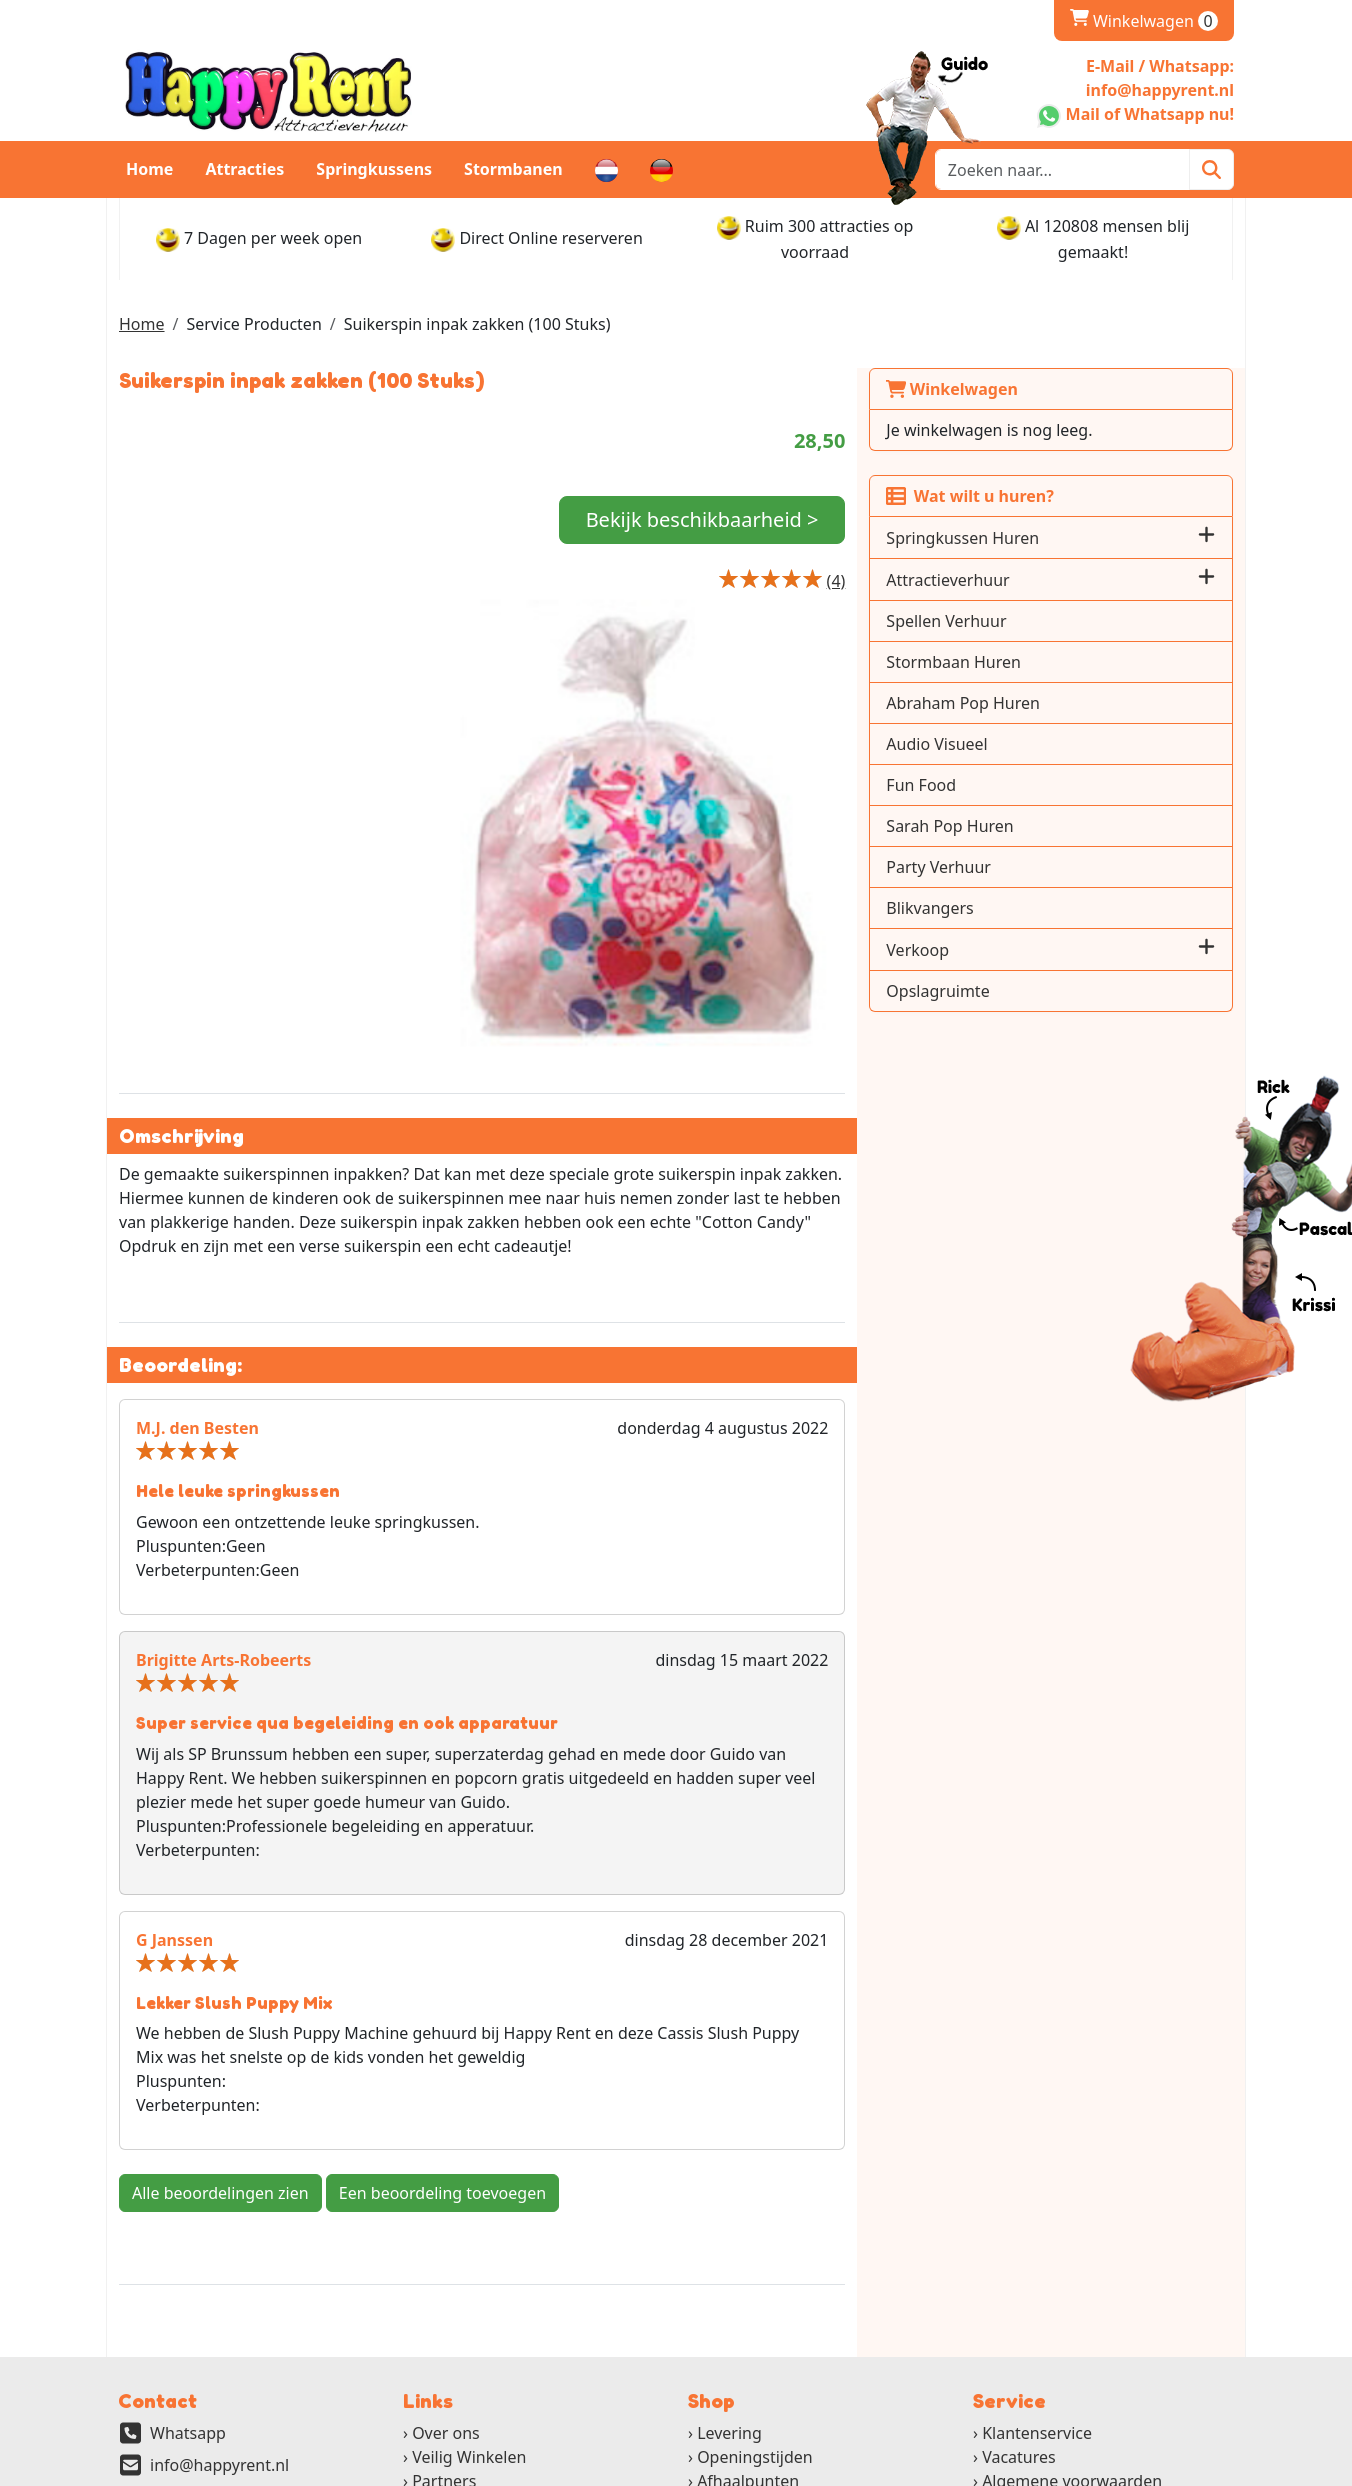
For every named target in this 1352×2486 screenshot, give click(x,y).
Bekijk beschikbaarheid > (818, 535)
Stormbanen (513, 169)
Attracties (244, 169)
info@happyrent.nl (219, 2285)
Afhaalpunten (748, 2301)
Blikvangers (1033, 908)
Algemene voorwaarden (1072, 2301)
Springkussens (374, 169)
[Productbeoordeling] (939, 612)
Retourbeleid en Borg (777, 2325)
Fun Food (1025, 785)
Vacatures (1019, 2277)
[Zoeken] (1211, 169)
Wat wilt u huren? (1073, 496)
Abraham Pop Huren (1067, 703)
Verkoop (1021, 950)
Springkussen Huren (1066, 538)
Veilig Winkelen (469, 2277)
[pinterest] (1224, 2470)
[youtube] (1142, 2470)
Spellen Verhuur (1050, 621)
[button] (1206, 537)
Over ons (446, 2253)
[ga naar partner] (481, 2420)
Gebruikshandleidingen (1070, 2325)
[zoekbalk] (1062, 169)
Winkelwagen (1056, 389)
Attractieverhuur (1051, 580)
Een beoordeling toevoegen (442, 2012)
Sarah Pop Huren (1053, 826)
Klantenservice (1037, 2253)
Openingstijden (755, 2277)
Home (149, 169)
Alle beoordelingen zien (220, 2012)
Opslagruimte (1041, 991)
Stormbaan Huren (1057, 662)
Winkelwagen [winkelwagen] (1144, 21)
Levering (729, 2253)
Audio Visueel (1040, 744)
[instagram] (1197, 2470)
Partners (444, 2301)
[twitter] (1115, 2470)
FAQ (427, 2325)
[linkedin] (1169, 2470)
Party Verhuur (1042, 867)
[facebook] (1088, 2470)
